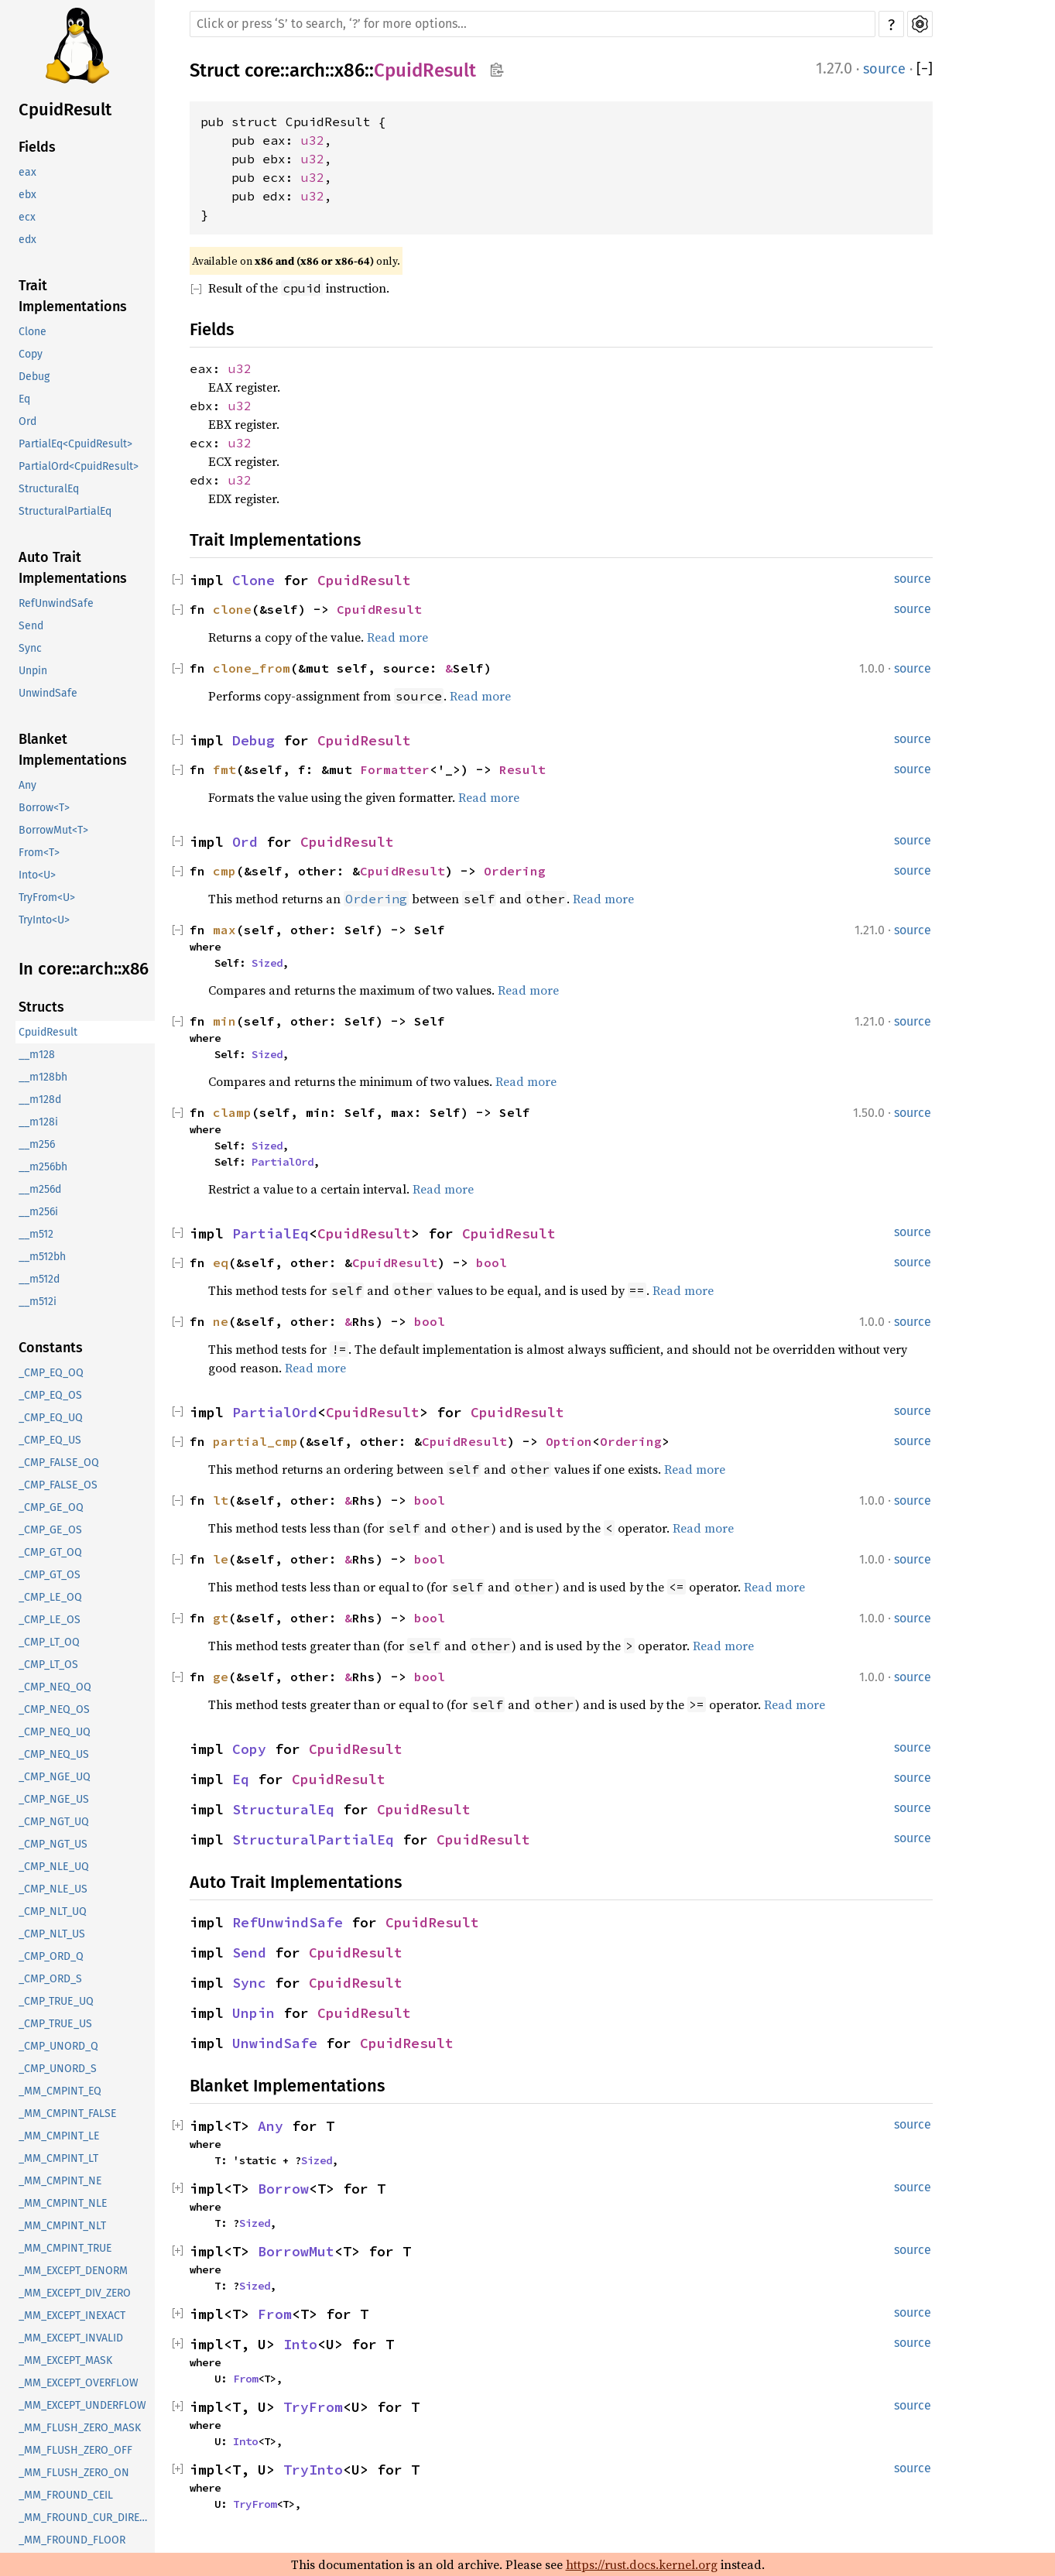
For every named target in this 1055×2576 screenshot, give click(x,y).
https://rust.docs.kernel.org (642, 2564)
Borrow (283, 2188)
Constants (51, 1347)
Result (522, 769)
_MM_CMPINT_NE (60, 2180)
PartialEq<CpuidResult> (75, 443)
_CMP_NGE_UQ (55, 1776)
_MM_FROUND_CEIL (66, 2495)
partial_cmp (255, 1441)
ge (220, 1676)
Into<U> (37, 875)
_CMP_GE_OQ (51, 1507)
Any (27, 785)
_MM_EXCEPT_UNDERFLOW (82, 2405)
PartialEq (270, 1233)
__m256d (40, 1189)
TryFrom (313, 2407)
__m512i (38, 1301)
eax (27, 172)
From (275, 2314)
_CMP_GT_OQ (50, 1552)
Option (569, 1441)
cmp (224, 871)
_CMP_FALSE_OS (58, 1485)
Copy (31, 354)
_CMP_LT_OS (48, 1664)
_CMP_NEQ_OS (54, 1709)
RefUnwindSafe (56, 603)
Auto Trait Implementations (73, 568)
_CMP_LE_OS (49, 1619)
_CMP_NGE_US (54, 1799)
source (884, 68)
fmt (224, 769)
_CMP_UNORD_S (58, 2068)
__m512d (39, 1279)
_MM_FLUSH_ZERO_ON (74, 2472)
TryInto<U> (44, 920)
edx (27, 239)
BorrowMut (296, 2251)
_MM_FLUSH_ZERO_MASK (80, 2427)
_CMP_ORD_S (50, 1978)
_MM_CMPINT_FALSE (67, 2113)
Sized (267, 963)
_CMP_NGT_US (53, 1844)
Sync (30, 648)
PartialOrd (282, 1162)
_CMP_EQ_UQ (51, 1417)
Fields (37, 147)
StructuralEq (49, 488)
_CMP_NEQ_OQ (55, 1687)
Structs (41, 1007)
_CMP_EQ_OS (50, 1395)
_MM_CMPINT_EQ (60, 2091)
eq (220, 1262)
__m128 (37, 1054)
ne (220, 1321)
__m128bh (43, 1077)
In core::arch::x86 (84, 968)
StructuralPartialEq (65, 511)
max (224, 929)
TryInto (313, 2469)
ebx (27, 194)
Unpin (33, 670)
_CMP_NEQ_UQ (55, 1731)
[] (924, 68)
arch (307, 70)
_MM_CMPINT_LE (59, 2136)
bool (491, 1262)
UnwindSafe (48, 693)
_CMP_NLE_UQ (54, 1866)
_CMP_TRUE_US (55, 2023)
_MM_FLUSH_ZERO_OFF (75, 2450)
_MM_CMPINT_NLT (62, 2225)
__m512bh (42, 1256)
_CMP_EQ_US (50, 1440)
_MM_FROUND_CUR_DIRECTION (87, 2517)
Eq (24, 399)
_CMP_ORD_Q (51, 1956)
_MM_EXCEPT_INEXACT (72, 2315)
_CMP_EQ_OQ (51, 1372)
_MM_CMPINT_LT (58, 2158)
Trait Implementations (73, 296)
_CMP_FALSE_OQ (59, 1462)
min (224, 1021)
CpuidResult (65, 109)
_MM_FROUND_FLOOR (72, 2540)
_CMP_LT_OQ (49, 1642)
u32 (312, 140)
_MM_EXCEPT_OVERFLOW (79, 2382)
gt (220, 1617)
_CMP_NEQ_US (54, 1754)
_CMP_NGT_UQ (54, 1821)
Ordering (515, 871)
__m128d (40, 1099)
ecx (27, 217)
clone (232, 609)
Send (31, 625)
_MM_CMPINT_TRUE (65, 2248)
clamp (232, 1112)
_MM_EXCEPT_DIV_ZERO (75, 2293)
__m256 (37, 1144)
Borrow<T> (44, 807)
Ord (27, 421)
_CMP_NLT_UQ (53, 1911)
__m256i (38, 1211)
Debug (34, 376)
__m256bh (43, 1166)
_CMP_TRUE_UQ (56, 2001)
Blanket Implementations (73, 750)
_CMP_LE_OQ (50, 1597)
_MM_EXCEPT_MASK (65, 2360)
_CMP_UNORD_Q (58, 2046)
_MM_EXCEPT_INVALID (71, 2338)
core (262, 70)
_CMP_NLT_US (52, 1934)
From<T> (39, 852)
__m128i (38, 1122)
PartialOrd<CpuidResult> (79, 466)
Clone (32, 331)
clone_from (251, 668)
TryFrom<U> (47, 897)
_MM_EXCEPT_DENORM (73, 2270)
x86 (349, 70)
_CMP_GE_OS (50, 1529)
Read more (397, 637)
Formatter (395, 769)
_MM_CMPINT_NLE (63, 2203)
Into (300, 2344)
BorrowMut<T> (53, 830)
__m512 (36, 1234)
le (220, 1559)
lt (220, 1500)
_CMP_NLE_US (53, 1889)
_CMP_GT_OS (49, 1574)
